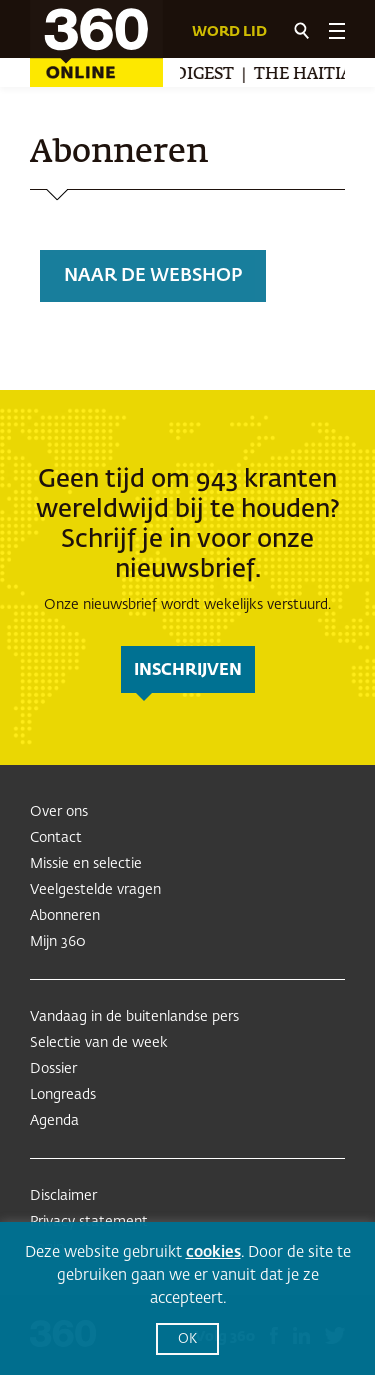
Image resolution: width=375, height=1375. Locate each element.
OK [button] (187, 1339)
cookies (213, 1252)
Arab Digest (181, 75)
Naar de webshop (153, 276)
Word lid (229, 32)
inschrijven (188, 671)
